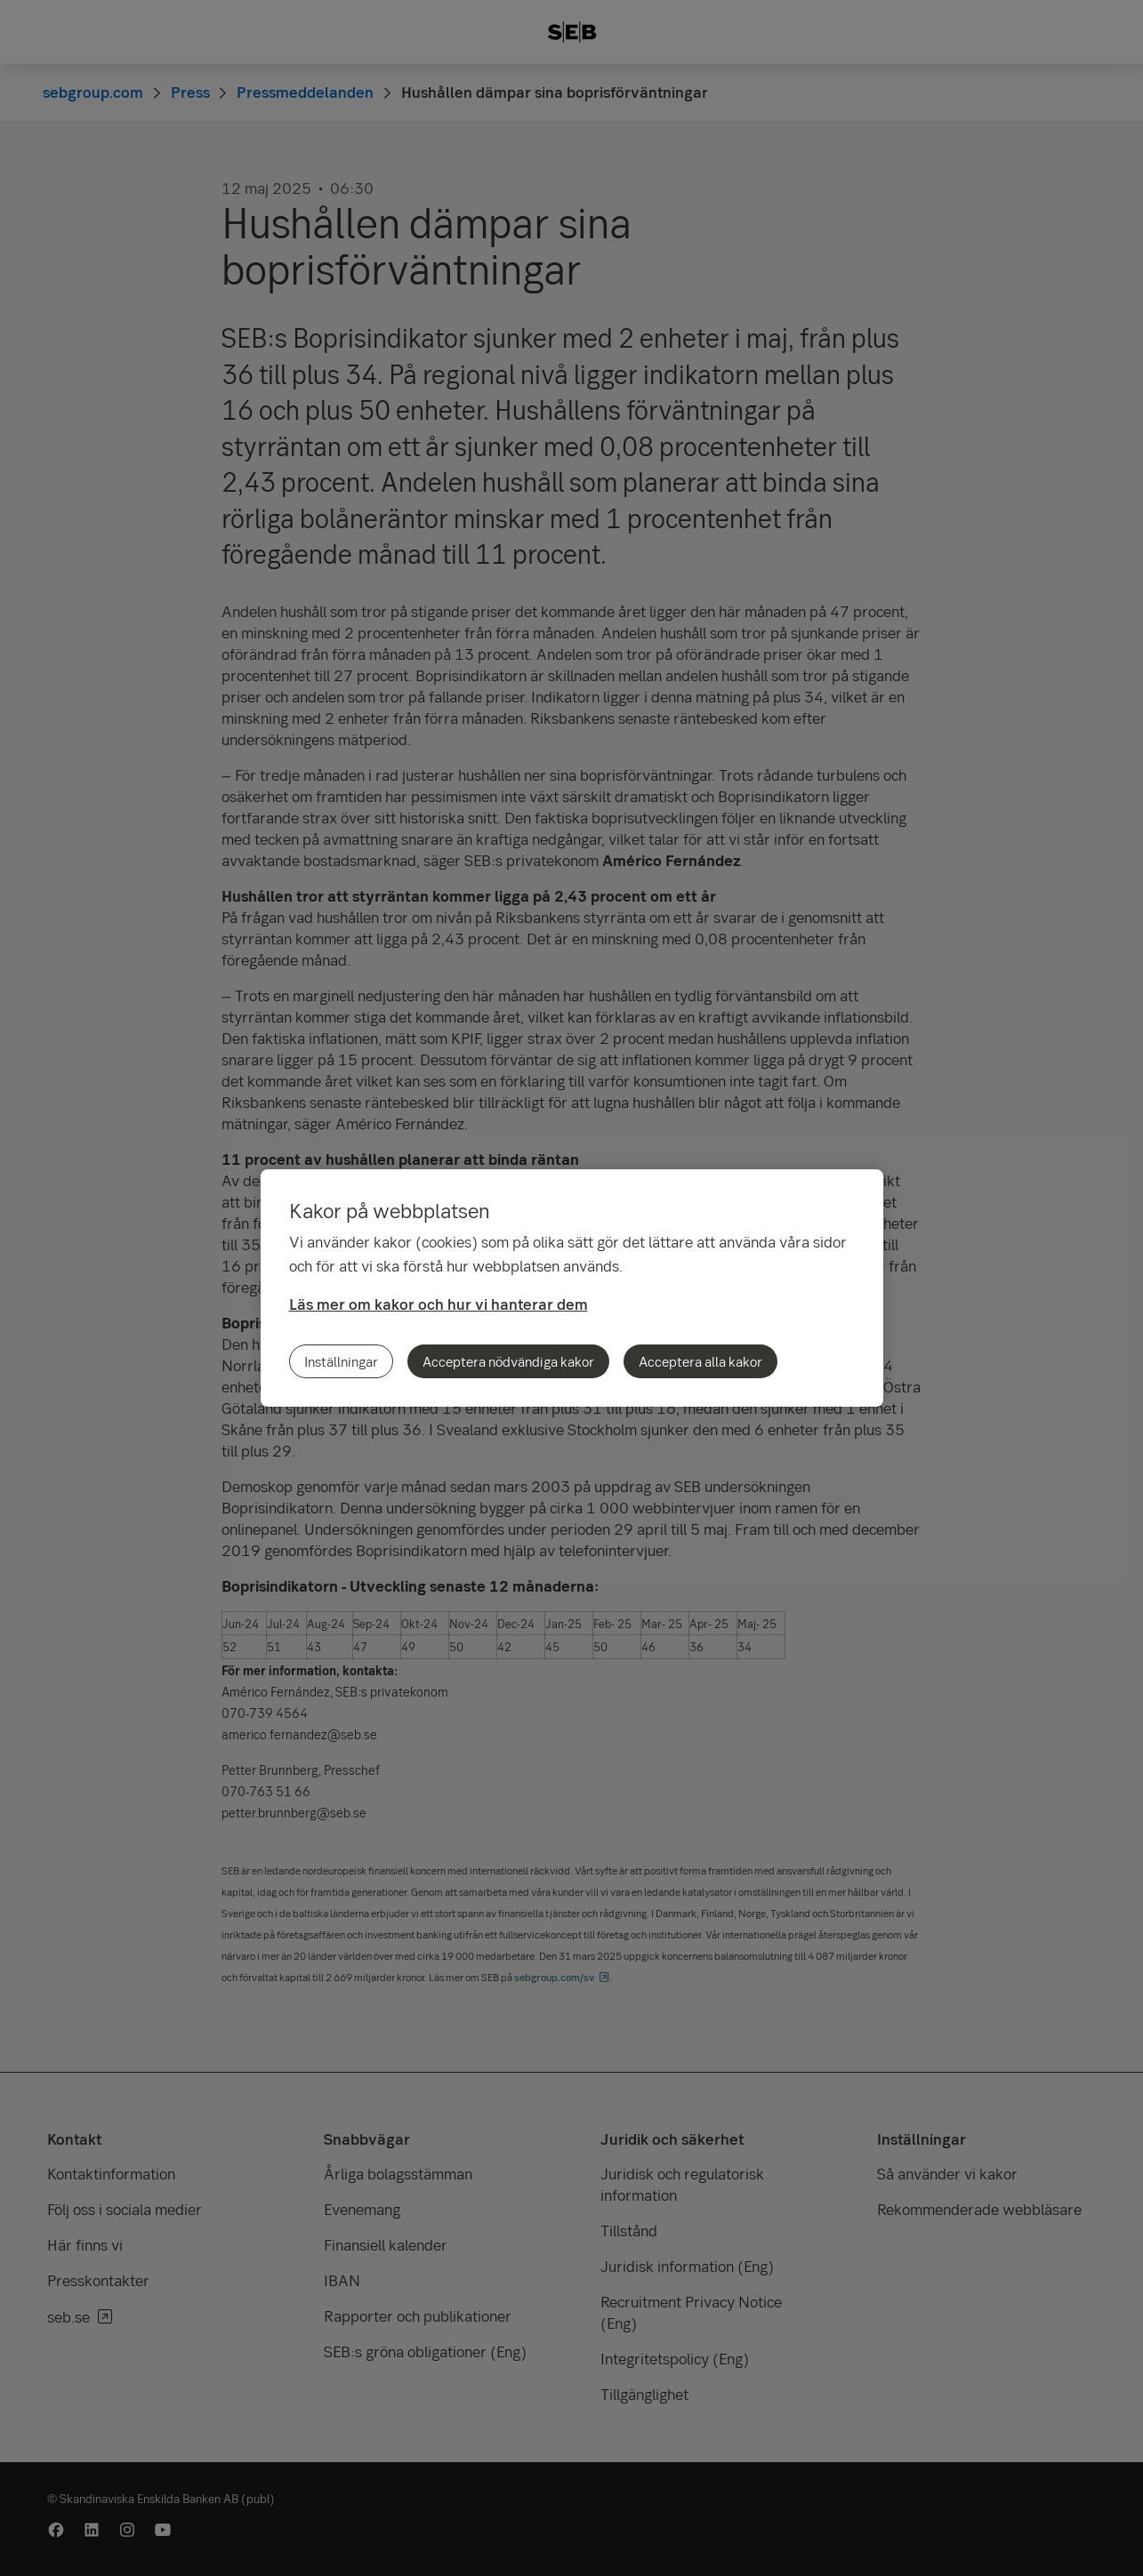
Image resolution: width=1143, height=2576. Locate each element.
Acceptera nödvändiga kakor (508, 1361)
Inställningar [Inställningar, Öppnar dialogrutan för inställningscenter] (341, 1361)
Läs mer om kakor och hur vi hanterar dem (438, 1304)
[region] (572, 1288)
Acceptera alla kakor (700, 1361)
